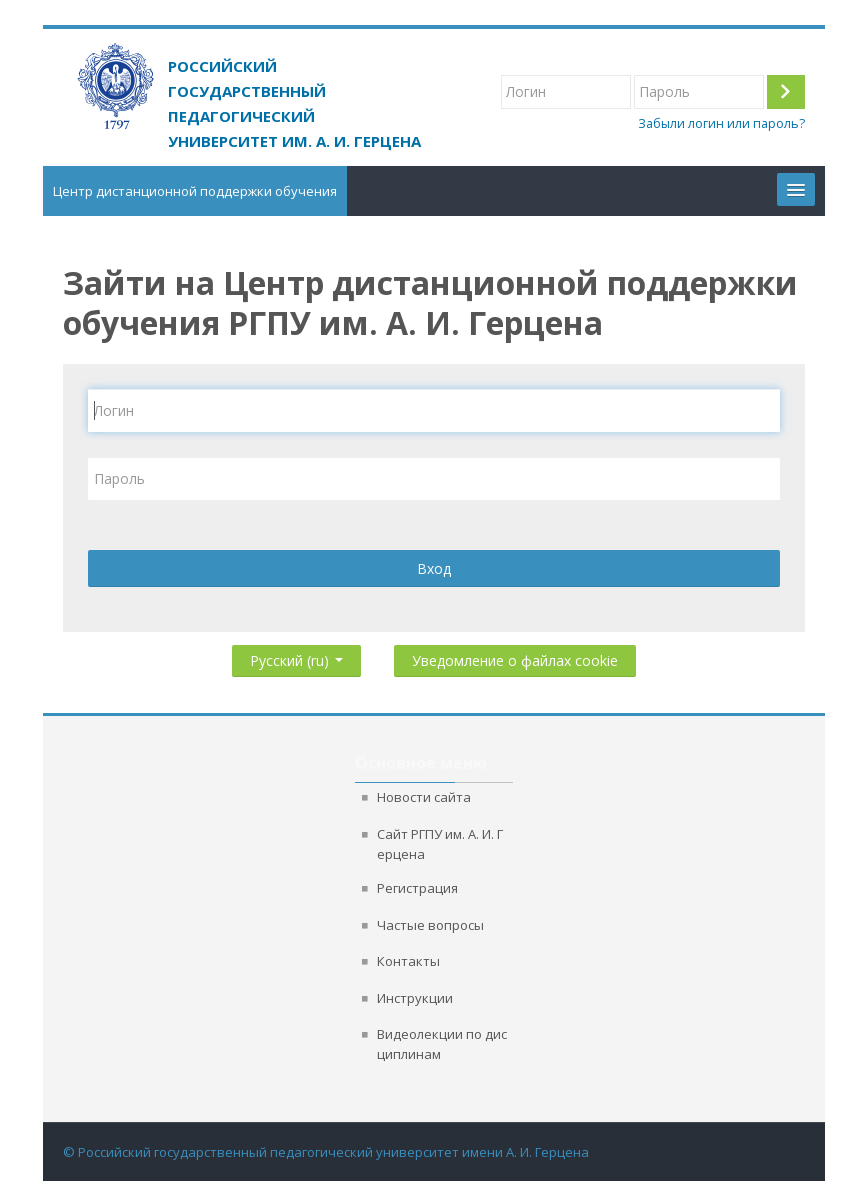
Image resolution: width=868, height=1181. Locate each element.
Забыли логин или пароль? (721, 123)
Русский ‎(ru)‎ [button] (296, 656)
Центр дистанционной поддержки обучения (195, 191)
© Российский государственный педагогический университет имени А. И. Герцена (326, 1152)
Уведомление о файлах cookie (515, 660)
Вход (434, 568)
